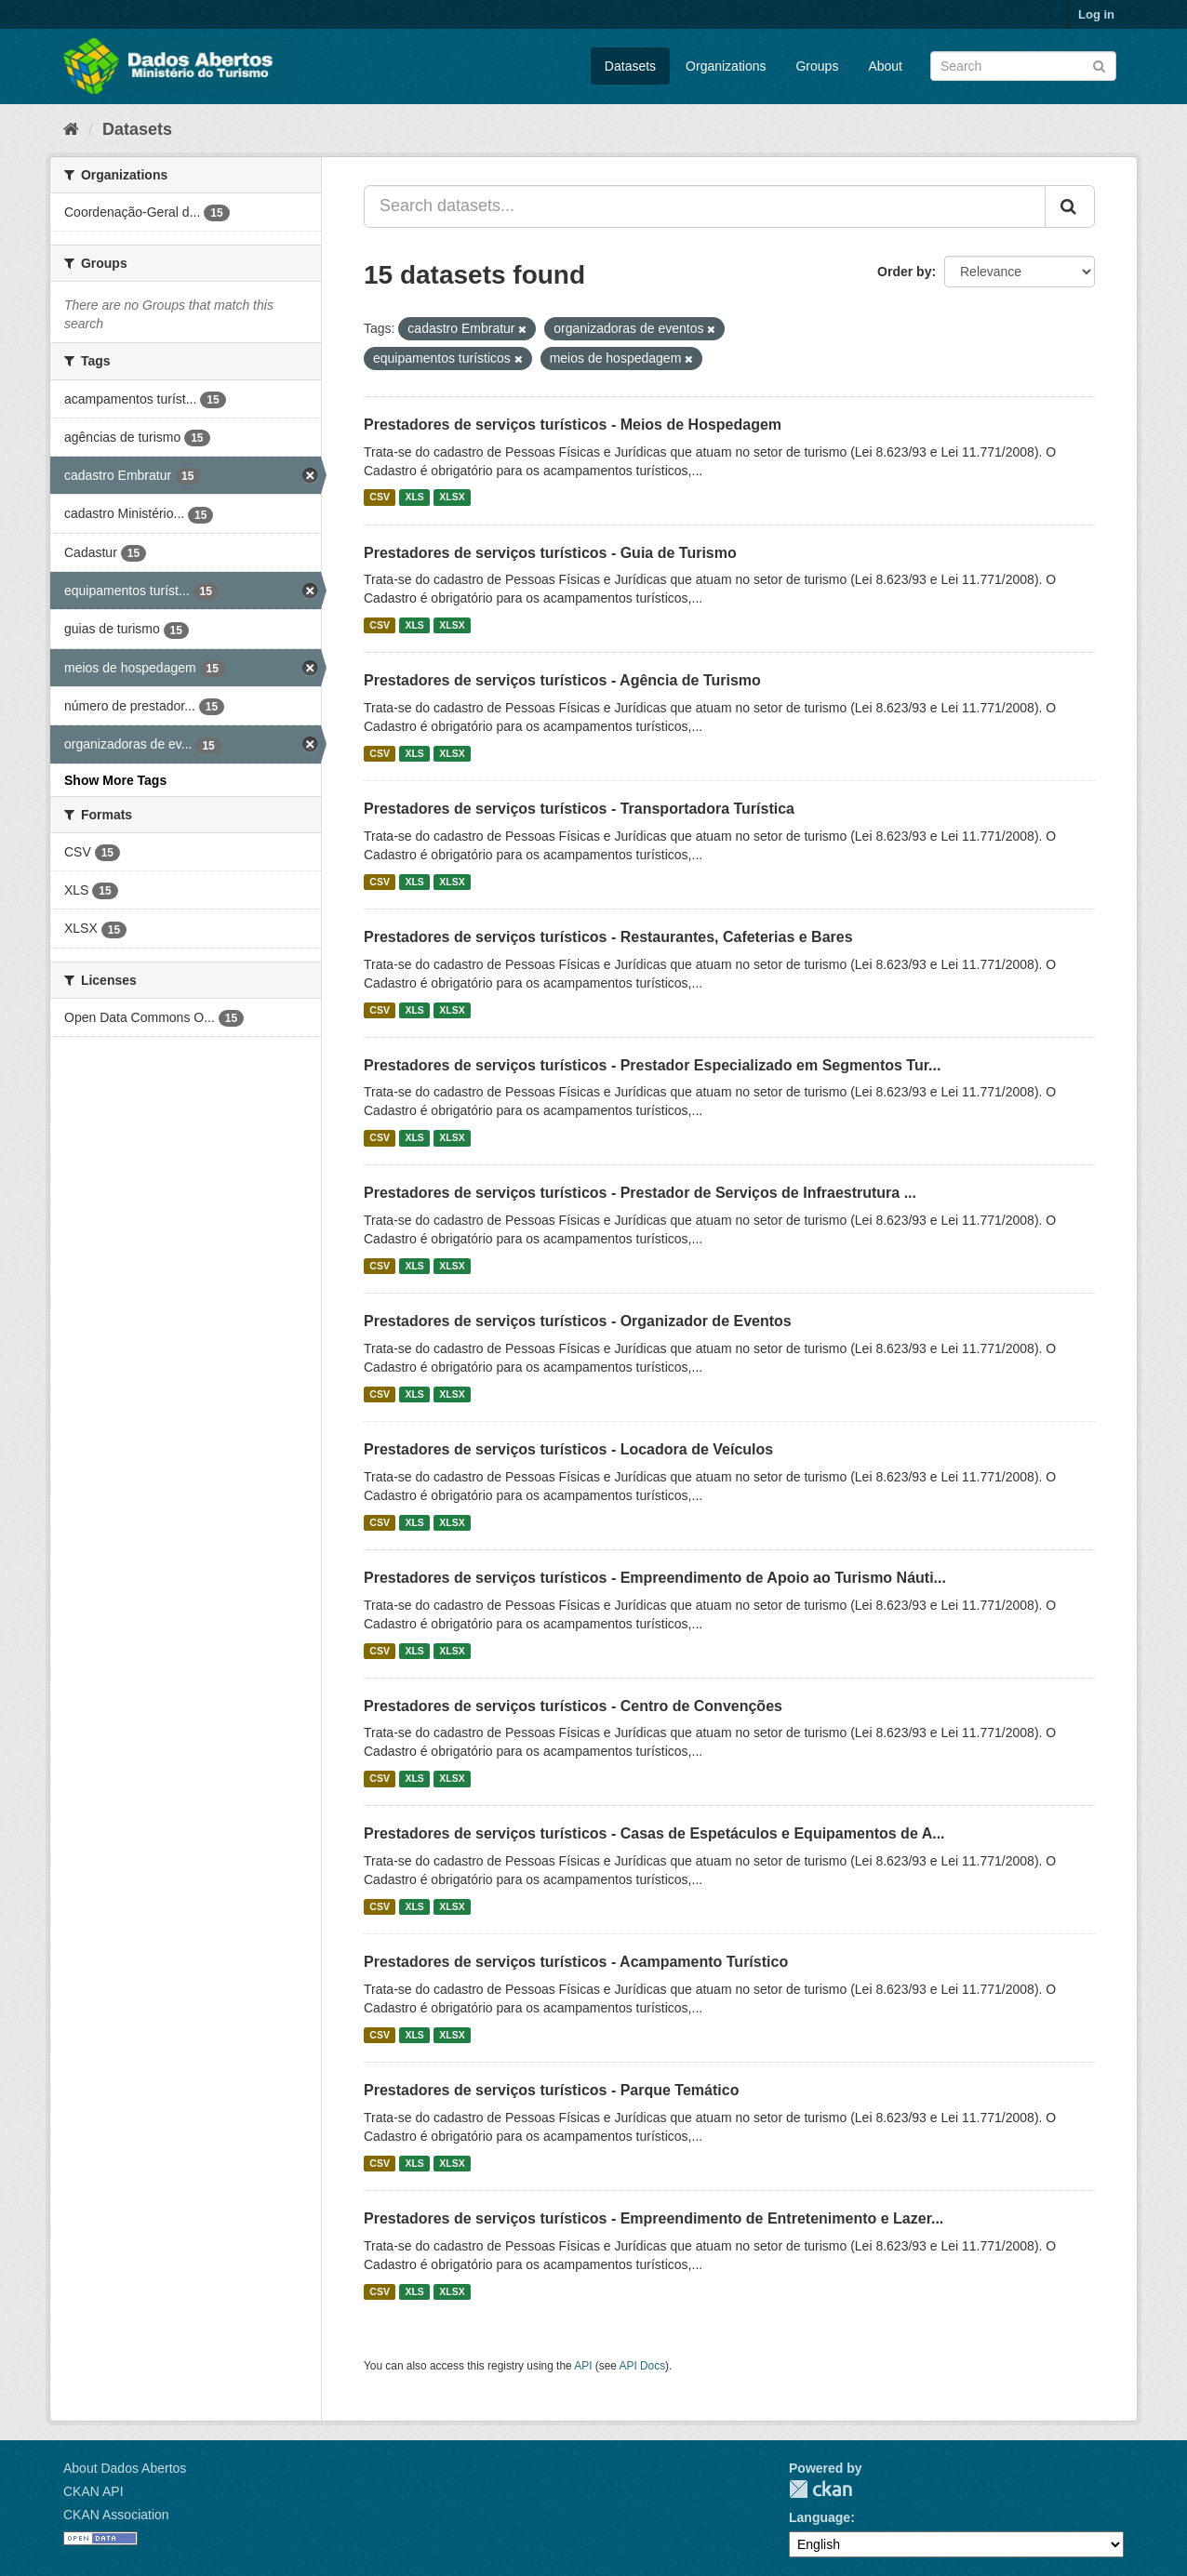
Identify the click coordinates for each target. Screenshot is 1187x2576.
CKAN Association (116, 2514)
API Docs (643, 2365)
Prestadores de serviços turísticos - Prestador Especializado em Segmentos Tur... (652, 1065)
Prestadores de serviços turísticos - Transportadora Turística (579, 809)
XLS (414, 497)
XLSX (451, 497)
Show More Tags (115, 780)
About (885, 66)
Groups (816, 66)
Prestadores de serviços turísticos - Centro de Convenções (573, 1706)
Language (819, 2517)
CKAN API (93, 2491)
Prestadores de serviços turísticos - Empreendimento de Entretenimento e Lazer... (653, 2218)
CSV (379, 497)
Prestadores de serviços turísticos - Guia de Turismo (550, 553)
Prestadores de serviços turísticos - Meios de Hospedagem (572, 424)
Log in (1096, 14)
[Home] (71, 129)
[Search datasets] (1023, 66)
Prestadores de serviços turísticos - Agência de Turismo (562, 680)
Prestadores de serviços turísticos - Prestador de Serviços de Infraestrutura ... (640, 1193)
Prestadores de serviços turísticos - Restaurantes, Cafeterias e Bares (608, 937)
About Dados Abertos (124, 2468)
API (583, 2365)
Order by (904, 271)
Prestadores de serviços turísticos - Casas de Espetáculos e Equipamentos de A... (654, 1833)
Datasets (630, 66)
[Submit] (1099, 65)
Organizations (726, 66)
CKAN (820, 2489)
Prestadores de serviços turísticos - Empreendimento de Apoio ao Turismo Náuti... (655, 1578)
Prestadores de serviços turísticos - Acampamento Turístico (576, 1962)
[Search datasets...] (705, 206)
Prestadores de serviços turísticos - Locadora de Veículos (568, 1449)
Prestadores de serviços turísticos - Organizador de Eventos (578, 1321)
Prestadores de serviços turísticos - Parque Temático (551, 2090)
